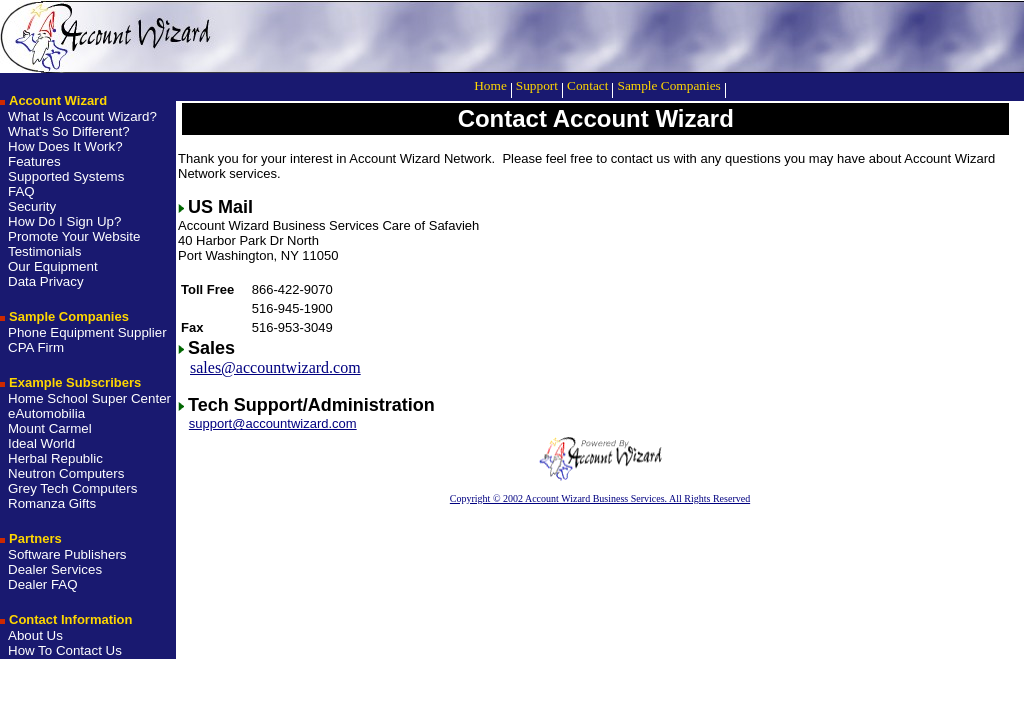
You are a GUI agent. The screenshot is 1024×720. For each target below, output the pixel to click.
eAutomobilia (46, 413)
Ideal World (41, 443)
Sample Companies (668, 85)
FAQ (21, 191)
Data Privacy (46, 281)
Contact (587, 85)
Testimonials (44, 251)
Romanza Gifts (52, 503)
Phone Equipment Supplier (87, 332)
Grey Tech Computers (72, 488)
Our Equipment (53, 266)
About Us (35, 635)
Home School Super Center (89, 398)
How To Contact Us (65, 650)
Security (32, 206)
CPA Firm (36, 347)
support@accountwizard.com (273, 423)
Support (537, 85)
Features (34, 161)
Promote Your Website (74, 236)
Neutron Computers (66, 473)
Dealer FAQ (43, 584)
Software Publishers (67, 554)
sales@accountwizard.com (275, 367)
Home (490, 85)
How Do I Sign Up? (64, 221)
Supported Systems (66, 176)
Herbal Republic (55, 458)
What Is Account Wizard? (82, 116)
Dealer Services (55, 569)
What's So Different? (69, 131)
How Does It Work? (65, 146)
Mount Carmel (50, 428)
